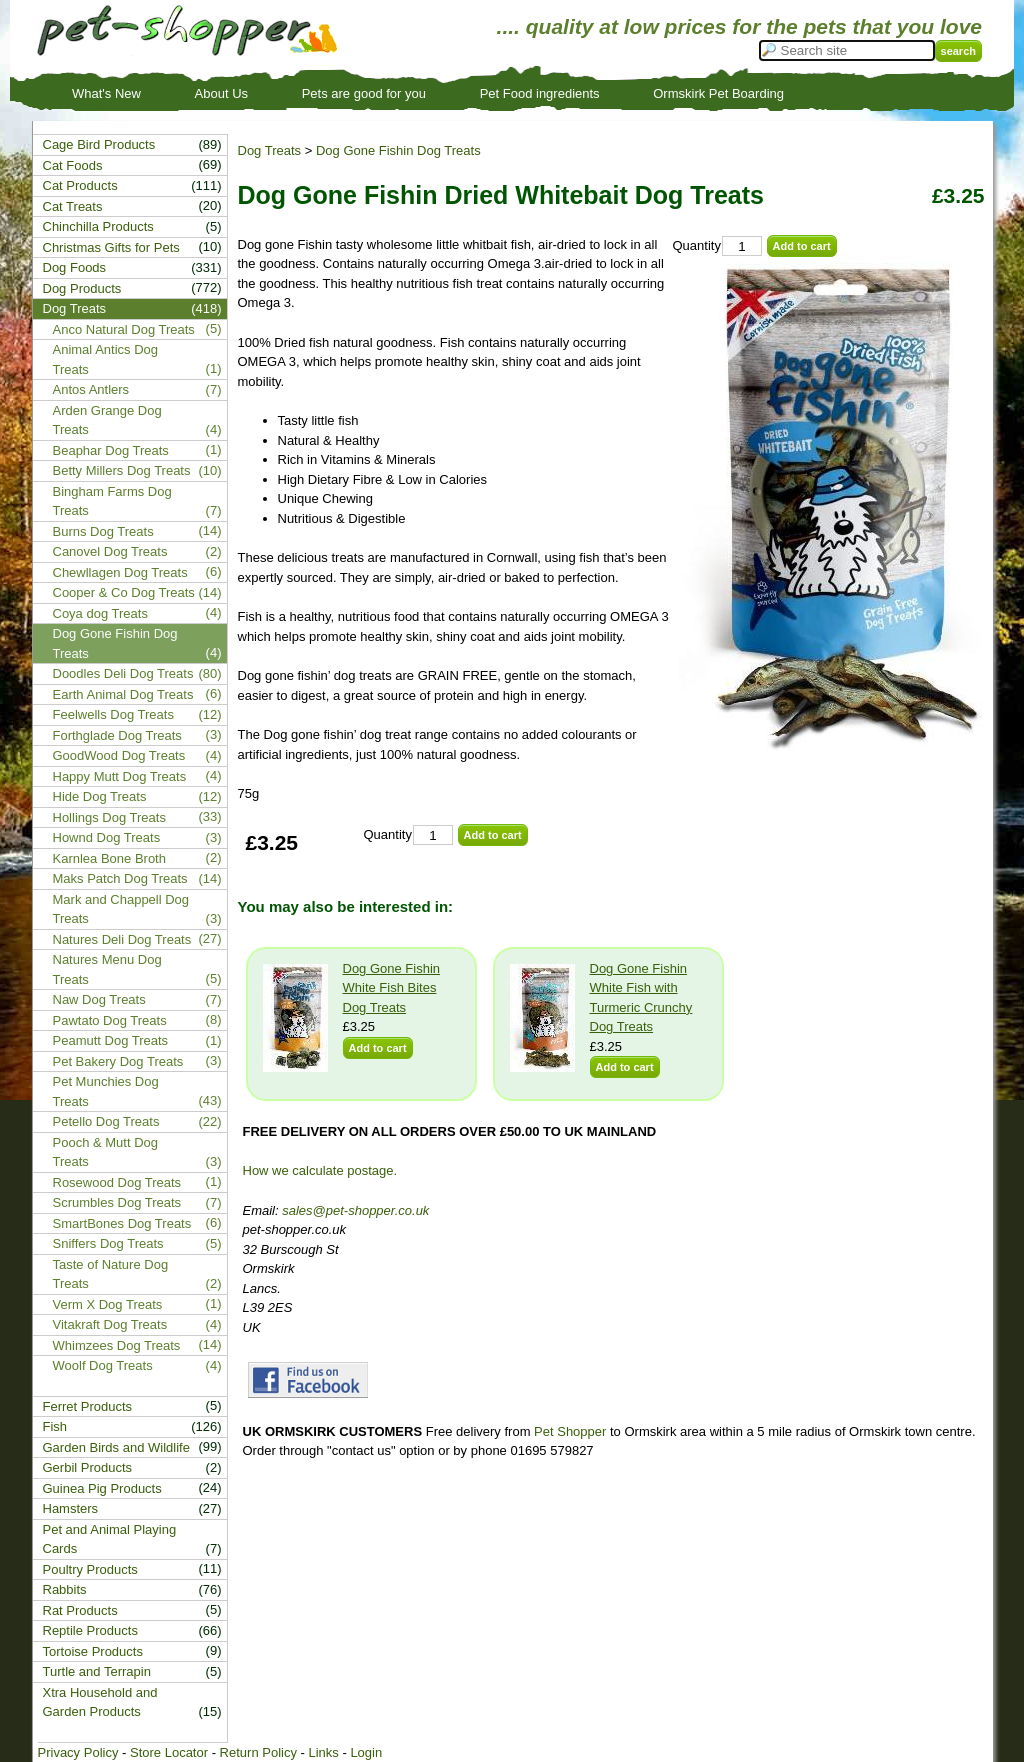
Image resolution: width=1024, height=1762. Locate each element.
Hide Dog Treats (100, 796)
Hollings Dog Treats (109, 817)
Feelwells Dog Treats (113, 714)
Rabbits (65, 1589)
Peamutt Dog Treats (111, 1040)
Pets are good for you (364, 93)
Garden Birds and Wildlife (116, 1447)
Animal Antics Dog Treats (106, 359)
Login (366, 1752)
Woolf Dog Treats (103, 1365)
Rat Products (80, 1610)
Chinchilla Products (98, 226)
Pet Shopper (570, 1431)
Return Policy (258, 1752)
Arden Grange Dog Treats (107, 420)
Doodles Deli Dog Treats (123, 673)
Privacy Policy (78, 1752)
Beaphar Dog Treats (111, 450)
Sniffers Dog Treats (108, 1243)
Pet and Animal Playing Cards (110, 1539)
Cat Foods (73, 165)
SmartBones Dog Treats (122, 1223)
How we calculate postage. (320, 1170)
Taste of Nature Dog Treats (111, 1274)
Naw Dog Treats (99, 999)
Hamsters (71, 1508)
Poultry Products (90, 1569)
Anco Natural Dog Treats (124, 329)
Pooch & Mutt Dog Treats (106, 1152)
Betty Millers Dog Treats (122, 470)
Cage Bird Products (99, 144)
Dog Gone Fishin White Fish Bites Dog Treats (392, 988)
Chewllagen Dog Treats (120, 572)
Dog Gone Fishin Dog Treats (398, 150)
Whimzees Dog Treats (117, 1345)
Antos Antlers (91, 389)
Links (323, 1752)
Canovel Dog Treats (110, 551)
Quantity (697, 245)
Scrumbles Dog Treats (117, 1202)
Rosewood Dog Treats (117, 1182)
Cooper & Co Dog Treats (124, 592)
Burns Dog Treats (103, 531)
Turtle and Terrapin (97, 1671)
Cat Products (80, 185)
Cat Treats (73, 206)
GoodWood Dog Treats (119, 755)
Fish (55, 1426)
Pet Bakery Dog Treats (118, 1061)
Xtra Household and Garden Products (100, 1702)
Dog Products (82, 288)
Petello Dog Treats (106, 1121)
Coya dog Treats (100, 613)
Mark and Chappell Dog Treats (121, 909)
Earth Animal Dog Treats (123, 694)
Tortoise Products (93, 1651)
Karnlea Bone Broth (109, 858)
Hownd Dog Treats (107, 837)
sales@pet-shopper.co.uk (355, 1210)
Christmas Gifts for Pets (111, 247)
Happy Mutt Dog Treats (120, 776)
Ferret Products (88, 1406)
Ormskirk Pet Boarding (718, 93)
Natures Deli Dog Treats (122, 939)
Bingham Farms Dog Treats (112, 501)
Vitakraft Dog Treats (110, 1324)
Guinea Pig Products (102, 1488)
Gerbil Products (88, 1467)
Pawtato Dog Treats (110, 1020)
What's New (106, 93)
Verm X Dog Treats (108, 1304)
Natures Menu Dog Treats (107, 969)
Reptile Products (90, 1630)
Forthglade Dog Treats (117, 735)
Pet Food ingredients (540, 93)
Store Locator (169, 1752)
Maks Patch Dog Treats (120, 878)
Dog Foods (75, 267)
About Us (221, 93)
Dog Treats (270, 150)
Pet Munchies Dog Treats (106, 1091)
